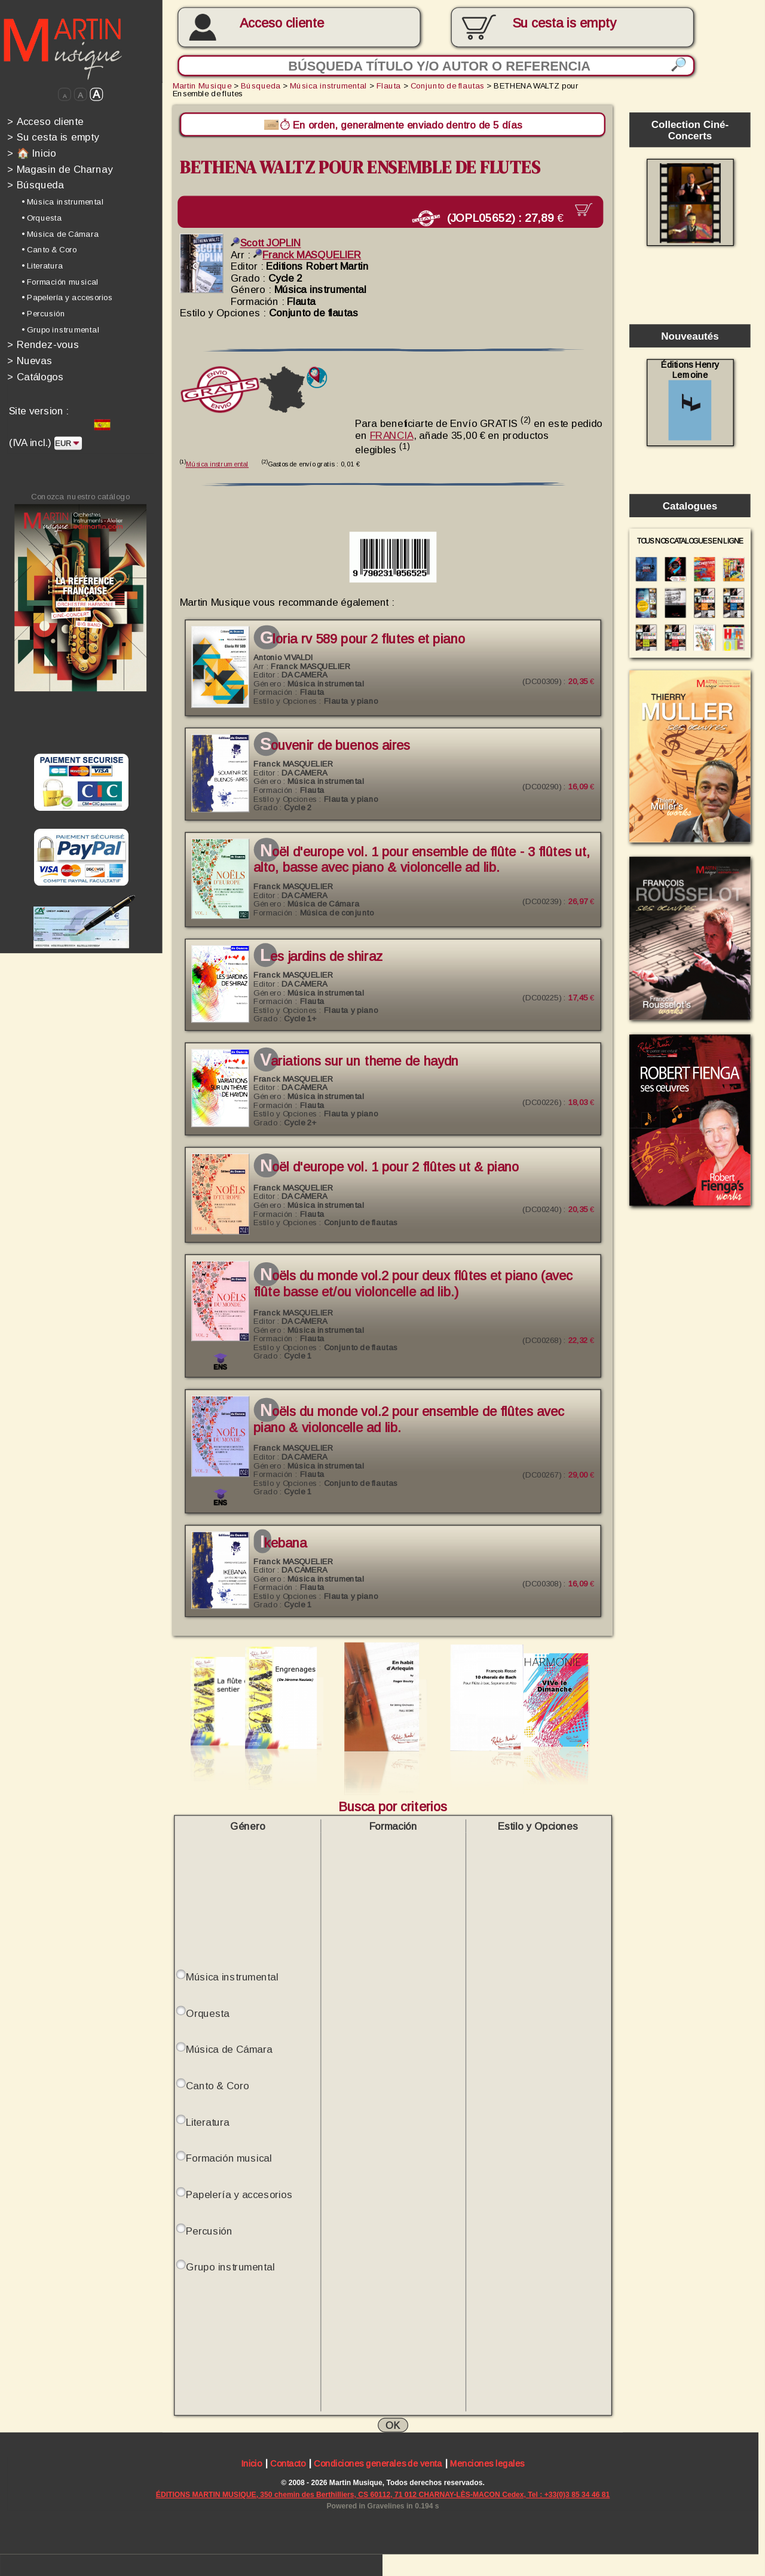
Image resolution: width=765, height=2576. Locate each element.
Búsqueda (35, 185)
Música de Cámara (229, 2047)
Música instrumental (328, 85)
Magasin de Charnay (59, 169)
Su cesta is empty (53, 137)
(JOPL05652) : (498, 217)
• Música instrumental (62, 201)
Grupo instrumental (230, 2264)
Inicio (251, 2462)
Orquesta (208, 2010)
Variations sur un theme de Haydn (359, 1059)
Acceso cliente (282, 23)
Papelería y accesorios (239, 2191)
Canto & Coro (217, 2083)
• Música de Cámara (60, 233)
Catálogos (35, 376)
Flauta (389, 85)
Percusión (209, 2228)
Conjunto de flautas (448, 85)
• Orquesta (42, 217)
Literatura (208, 2119)
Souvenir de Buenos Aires (335, 744)
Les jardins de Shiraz (321, 955)
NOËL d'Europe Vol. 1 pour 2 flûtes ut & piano (389, 1165)
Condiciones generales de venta (378, 2462)
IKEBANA (283, 1541)
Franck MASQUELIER (307, 252)
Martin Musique (202, 85)
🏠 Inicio (31, 152)
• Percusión (43, 313)
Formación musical (228, 2156)
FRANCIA (392, 432)
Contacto (287, 2462)
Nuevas (29, 360)
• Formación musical (60, 281)
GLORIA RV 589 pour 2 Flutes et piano (362, 637)
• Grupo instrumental (60, 329)
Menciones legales (487, 2462)
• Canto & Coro (49, 249)
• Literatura (42, 265)
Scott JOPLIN (266, 240)
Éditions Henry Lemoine (690, 400)
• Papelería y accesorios (67, 297)
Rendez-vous (43, 344)
